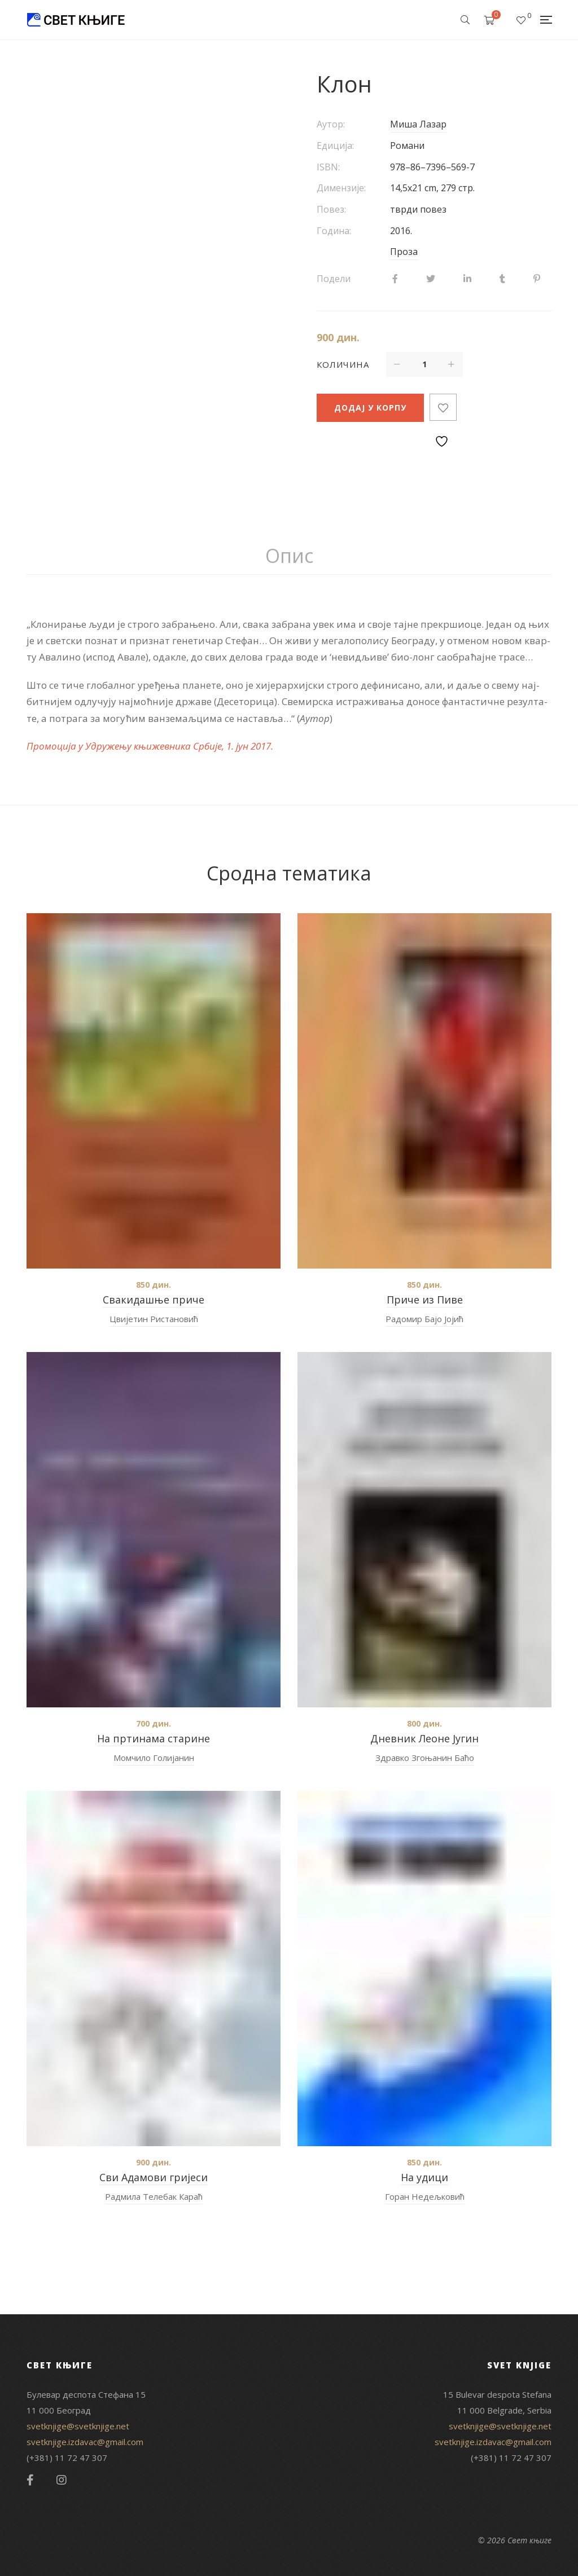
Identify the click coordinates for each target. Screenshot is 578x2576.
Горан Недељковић (425, 2196)
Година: (334, 230)
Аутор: (331, 124)
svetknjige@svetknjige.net (78, 2426)
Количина (343, 364)
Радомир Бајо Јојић (424, 1318)
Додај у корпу (370, 407)
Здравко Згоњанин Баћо (424, 1757)
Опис (289, 556)
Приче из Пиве (425, 1299)
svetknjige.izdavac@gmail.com (85, 2441)
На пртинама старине (153, 1738)
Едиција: (335, 145)
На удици (424, 2177)
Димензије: (341, 188)
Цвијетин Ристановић (154, 1318)
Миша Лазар (418, 124)
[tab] (289, 556)
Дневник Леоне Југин (424, 1738)
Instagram (61, 2480)
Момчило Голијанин (153, 1757)
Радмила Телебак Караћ (154, 2196)
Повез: (331, 209)
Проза (404, 251)
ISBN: (328, 167)
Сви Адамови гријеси (153, 2177)
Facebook (30, 2480)
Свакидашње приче (153, 1299)
